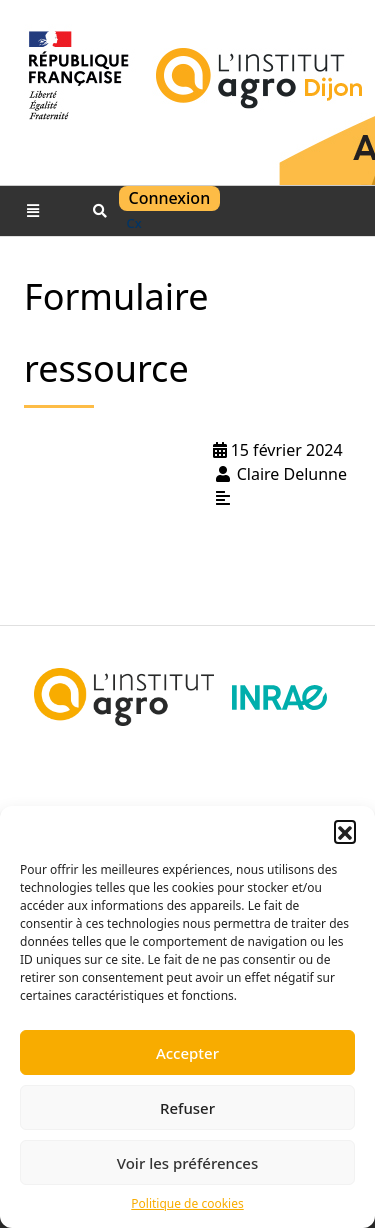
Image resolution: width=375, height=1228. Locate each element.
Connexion (170, 198)
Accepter (187, 1053)
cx (134, 223)
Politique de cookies (187, 1203)
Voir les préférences (187, 1163)
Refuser (187, 1108)
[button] (345, 831)
